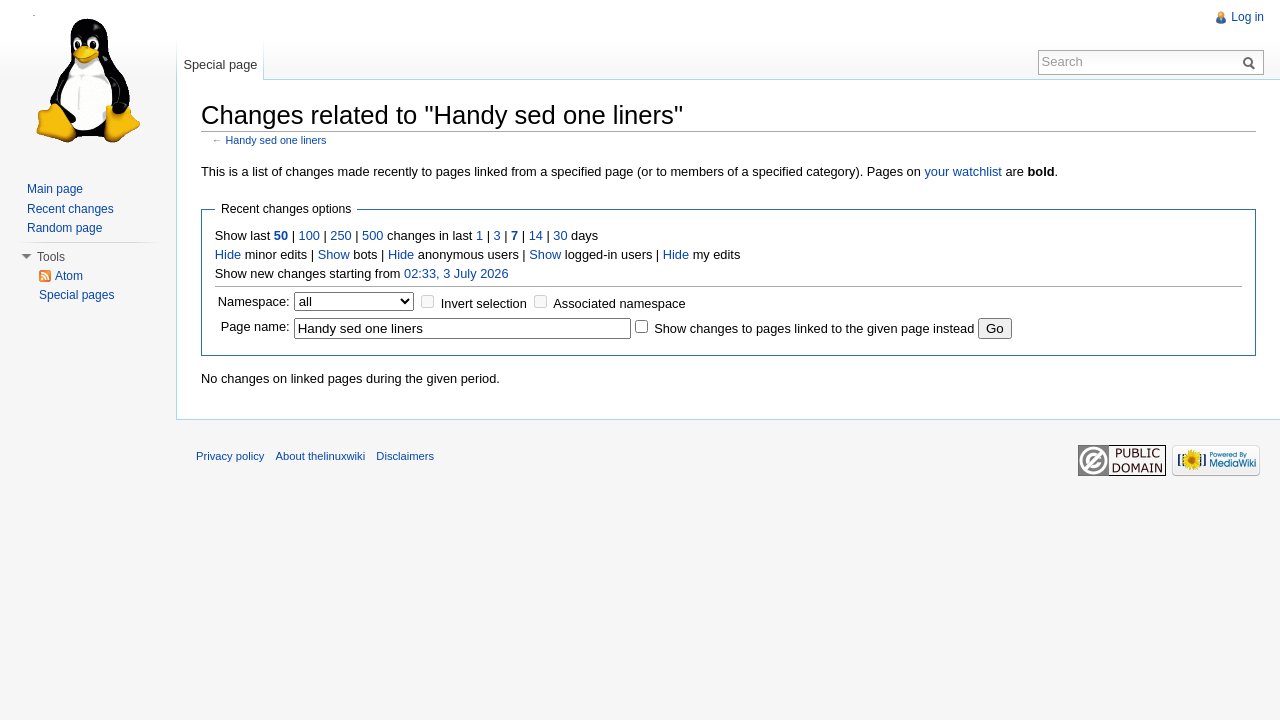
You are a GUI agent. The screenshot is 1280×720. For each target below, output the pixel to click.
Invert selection (484, 303)
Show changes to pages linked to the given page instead (814, 328)
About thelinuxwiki (321, 456)
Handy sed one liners (276, 140)
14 (536, 235)
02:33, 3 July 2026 (456, 273)
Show (334, 254)
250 (340, 235)
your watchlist (963, 171)
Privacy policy (230, 456)
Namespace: (254, 301)
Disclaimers (405, 456)
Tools (51, 257)
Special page (220, 64)
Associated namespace (619, 303)
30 (560, 235)
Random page (64, 228)
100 (309, 235)
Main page (55, 189)
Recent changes (70, 209)
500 (372, 235)
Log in (1247, 17)
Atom (69, 276)
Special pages (76, 295)
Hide (228, 254)
